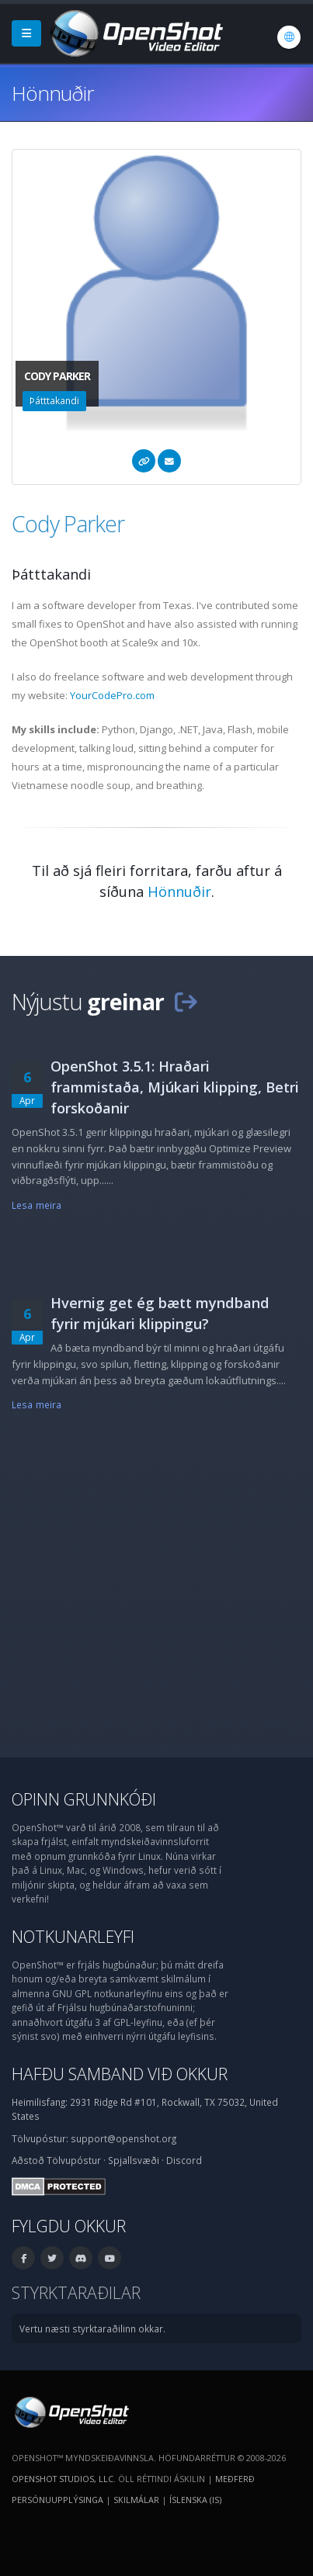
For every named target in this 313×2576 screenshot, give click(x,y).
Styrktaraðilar (76, 2292)
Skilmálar (136, 2499)
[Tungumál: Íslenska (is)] (289, 37)
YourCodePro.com (112, 695)
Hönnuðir (179, 891)
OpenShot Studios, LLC (62, 2478)
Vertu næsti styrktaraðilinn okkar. (92, 2328)
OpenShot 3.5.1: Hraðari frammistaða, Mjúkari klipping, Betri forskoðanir (174, 1087)
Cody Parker (68, 523)
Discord (184, 2160)
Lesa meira (36, 1205)
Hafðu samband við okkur (120, 2073)
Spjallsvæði (133, 2160)
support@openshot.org (123, 2138)
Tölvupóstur (74, 2160)
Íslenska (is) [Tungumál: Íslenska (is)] (195, 2499)
